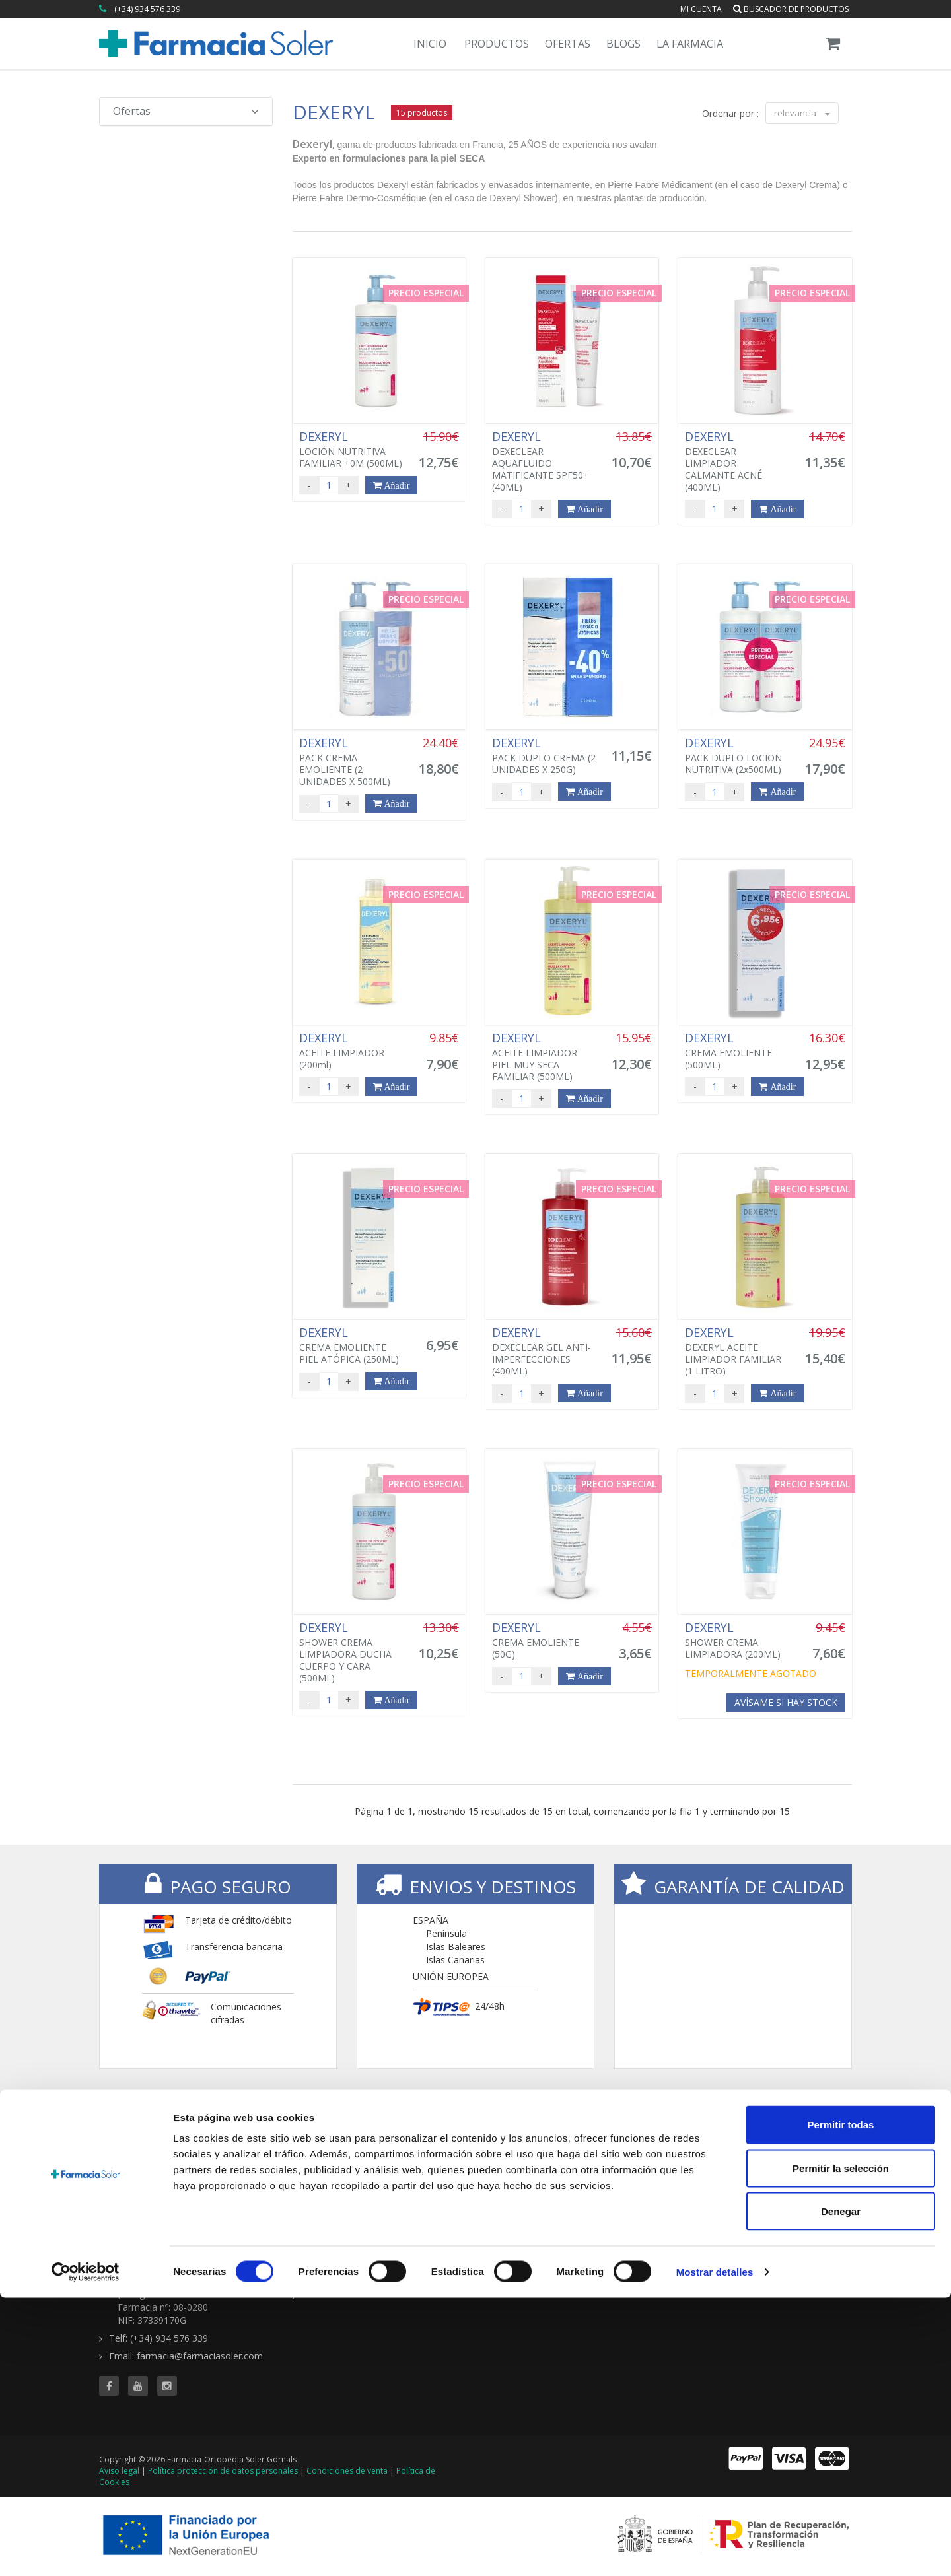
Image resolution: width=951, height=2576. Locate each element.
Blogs (623, 43)
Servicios (761, 2175)
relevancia (802, 113)
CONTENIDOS (778, 2142)
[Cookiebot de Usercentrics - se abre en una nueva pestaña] (85, 2550)
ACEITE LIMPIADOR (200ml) (351, 1051)
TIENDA (505, 2142)
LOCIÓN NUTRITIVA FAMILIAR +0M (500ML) (351, 449)
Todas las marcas (523, 2161)
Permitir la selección (840, 2446)
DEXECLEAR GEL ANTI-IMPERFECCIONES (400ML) (544, 1351)
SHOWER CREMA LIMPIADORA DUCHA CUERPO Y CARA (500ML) (351, 1652)
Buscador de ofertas (658, 2175)
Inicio (429, 43)
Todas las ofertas (651, 2161)
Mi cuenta (701, 9)
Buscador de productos (791, 9)
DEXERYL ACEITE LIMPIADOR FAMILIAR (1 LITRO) (737, 1351)
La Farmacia (689, 43)
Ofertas (567, 43)
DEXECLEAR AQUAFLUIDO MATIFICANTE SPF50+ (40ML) (544, 461)
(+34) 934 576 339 (147, 9)
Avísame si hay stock (785, 1702)
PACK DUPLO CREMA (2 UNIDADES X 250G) (544, 756)
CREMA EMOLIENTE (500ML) (737, 1051)
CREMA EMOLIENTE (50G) (544, 1640)
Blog (752, 2161)
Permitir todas (841, 2402)
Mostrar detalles (715, 2550)
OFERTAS (637, 2142)
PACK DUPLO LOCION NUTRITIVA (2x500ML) (737, 756)
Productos (496, 43)
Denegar (841, 2489)
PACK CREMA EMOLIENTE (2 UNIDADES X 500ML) (351, 762)
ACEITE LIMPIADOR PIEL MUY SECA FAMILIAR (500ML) (544, 1057)
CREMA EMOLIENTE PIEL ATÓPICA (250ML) (351, 1345)
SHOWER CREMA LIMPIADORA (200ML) (737, 1640)
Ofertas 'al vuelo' (649, 2188)
